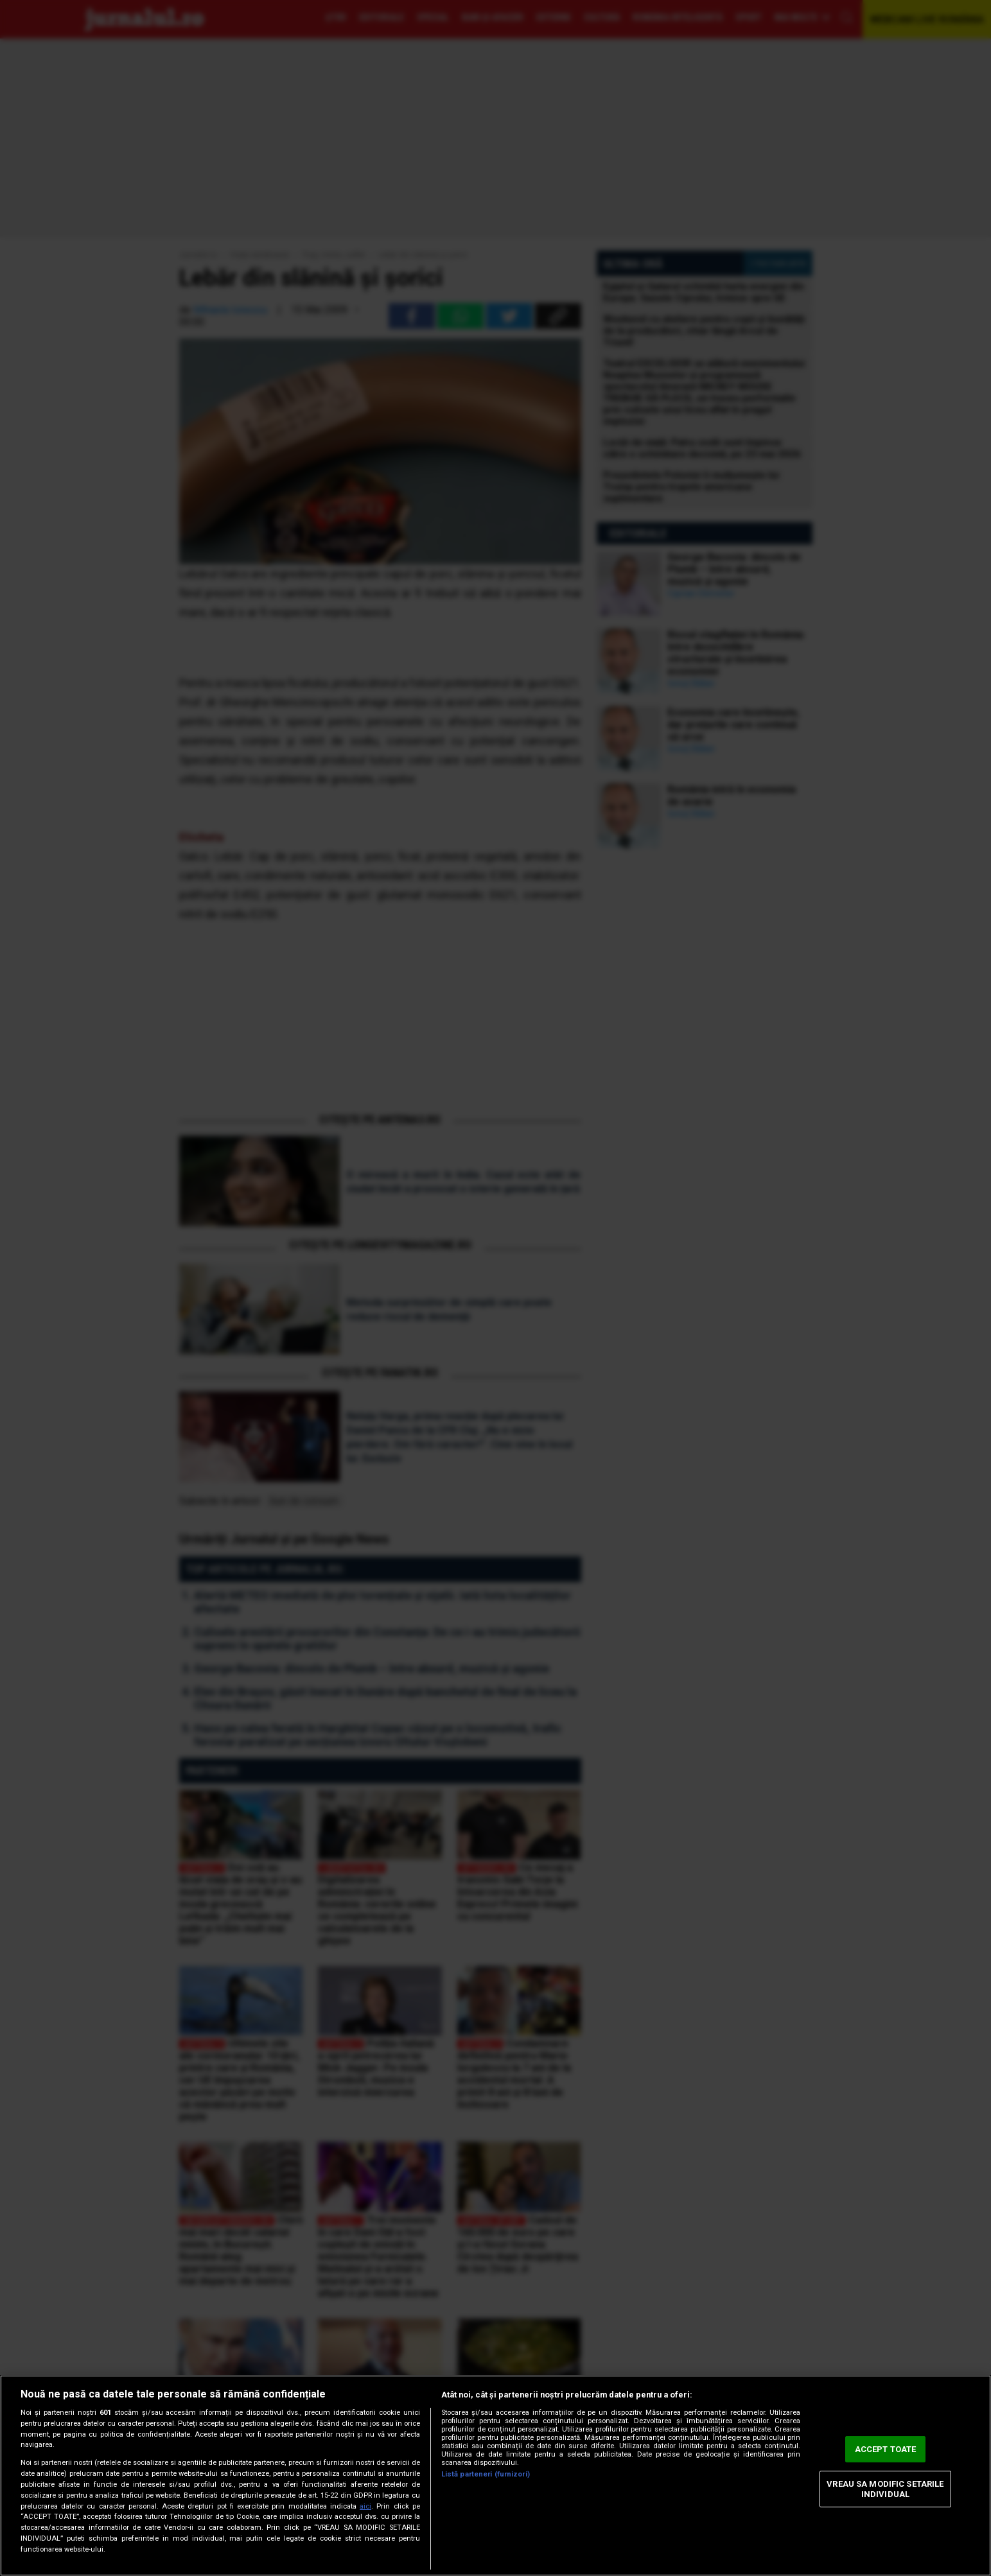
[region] (495, 2475)
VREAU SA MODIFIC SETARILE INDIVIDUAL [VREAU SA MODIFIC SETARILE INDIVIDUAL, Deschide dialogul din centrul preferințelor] (885, 2489)
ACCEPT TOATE (885, 2449)
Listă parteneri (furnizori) (485, 2474)
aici (365, 2506)
